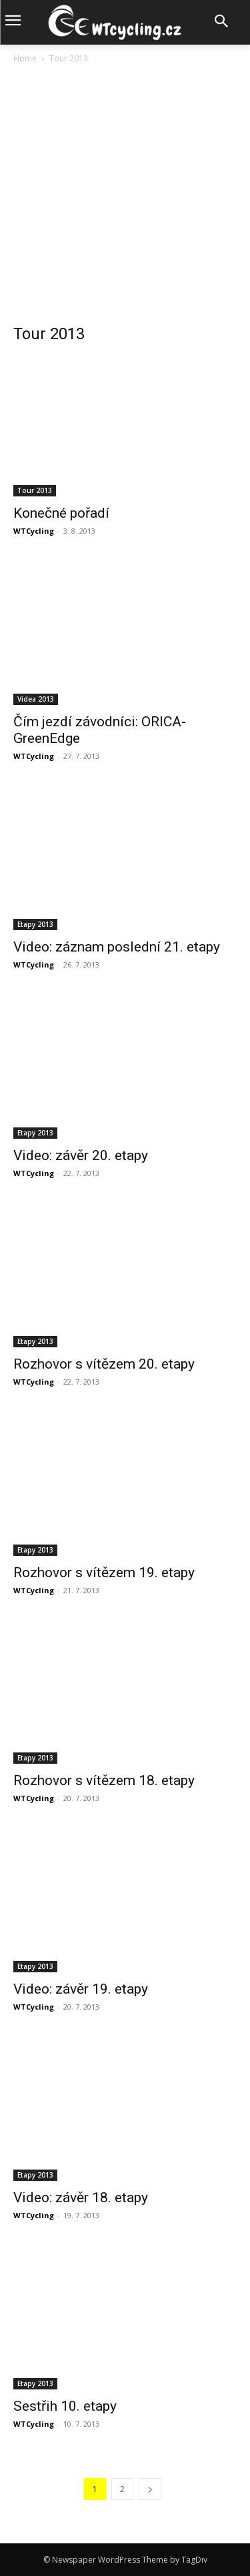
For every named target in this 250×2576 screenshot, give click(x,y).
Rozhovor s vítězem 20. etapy (104, 1364)
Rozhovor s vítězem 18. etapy (104, 1780)
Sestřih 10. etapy (65, 2406)
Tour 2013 (34, 490)
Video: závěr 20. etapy (80, 1155)
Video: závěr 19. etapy (80, 1989)
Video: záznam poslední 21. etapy (116, 947)
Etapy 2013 (35, 924)
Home (25, 58)
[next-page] (150, 2489)
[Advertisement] (125, 197)
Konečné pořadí (61, 513)
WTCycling (33, 531)
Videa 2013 (35, 699)
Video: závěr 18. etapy (80, 2198)
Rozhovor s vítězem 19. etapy (104, 1573)
